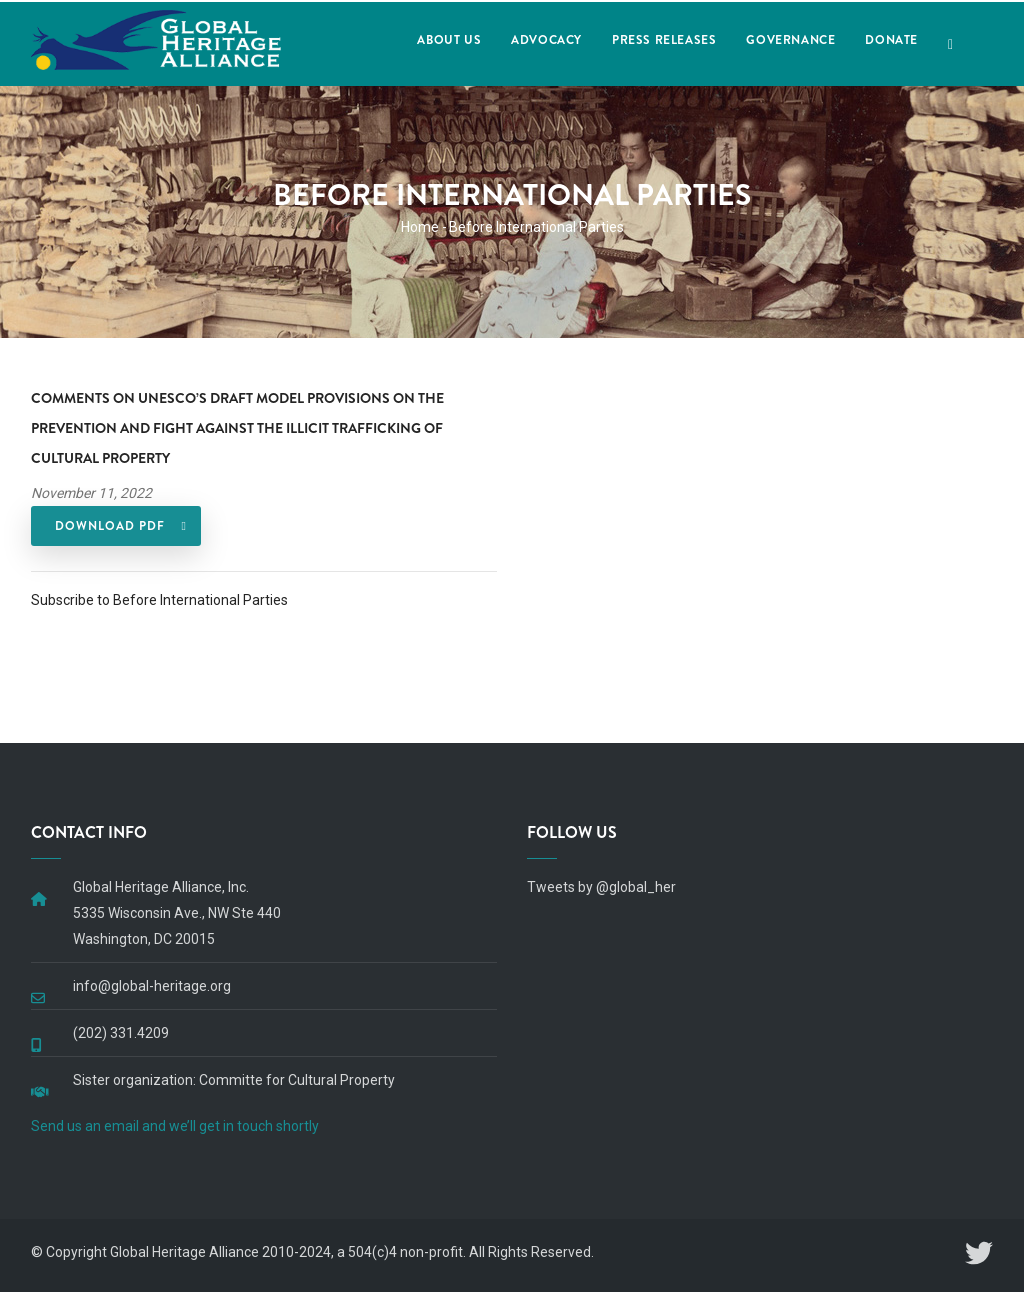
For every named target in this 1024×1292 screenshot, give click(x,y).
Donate (891, 40)
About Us (449, 40)
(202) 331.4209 (121, 1033)
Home (420, 227)
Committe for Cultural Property (297, 1080)
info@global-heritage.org (152, 986)
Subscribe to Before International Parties (159, 600)
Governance (790, 40)
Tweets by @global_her (601, 887)
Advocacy (546, 40)
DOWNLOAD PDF (110, 526)
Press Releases (664, 40)
